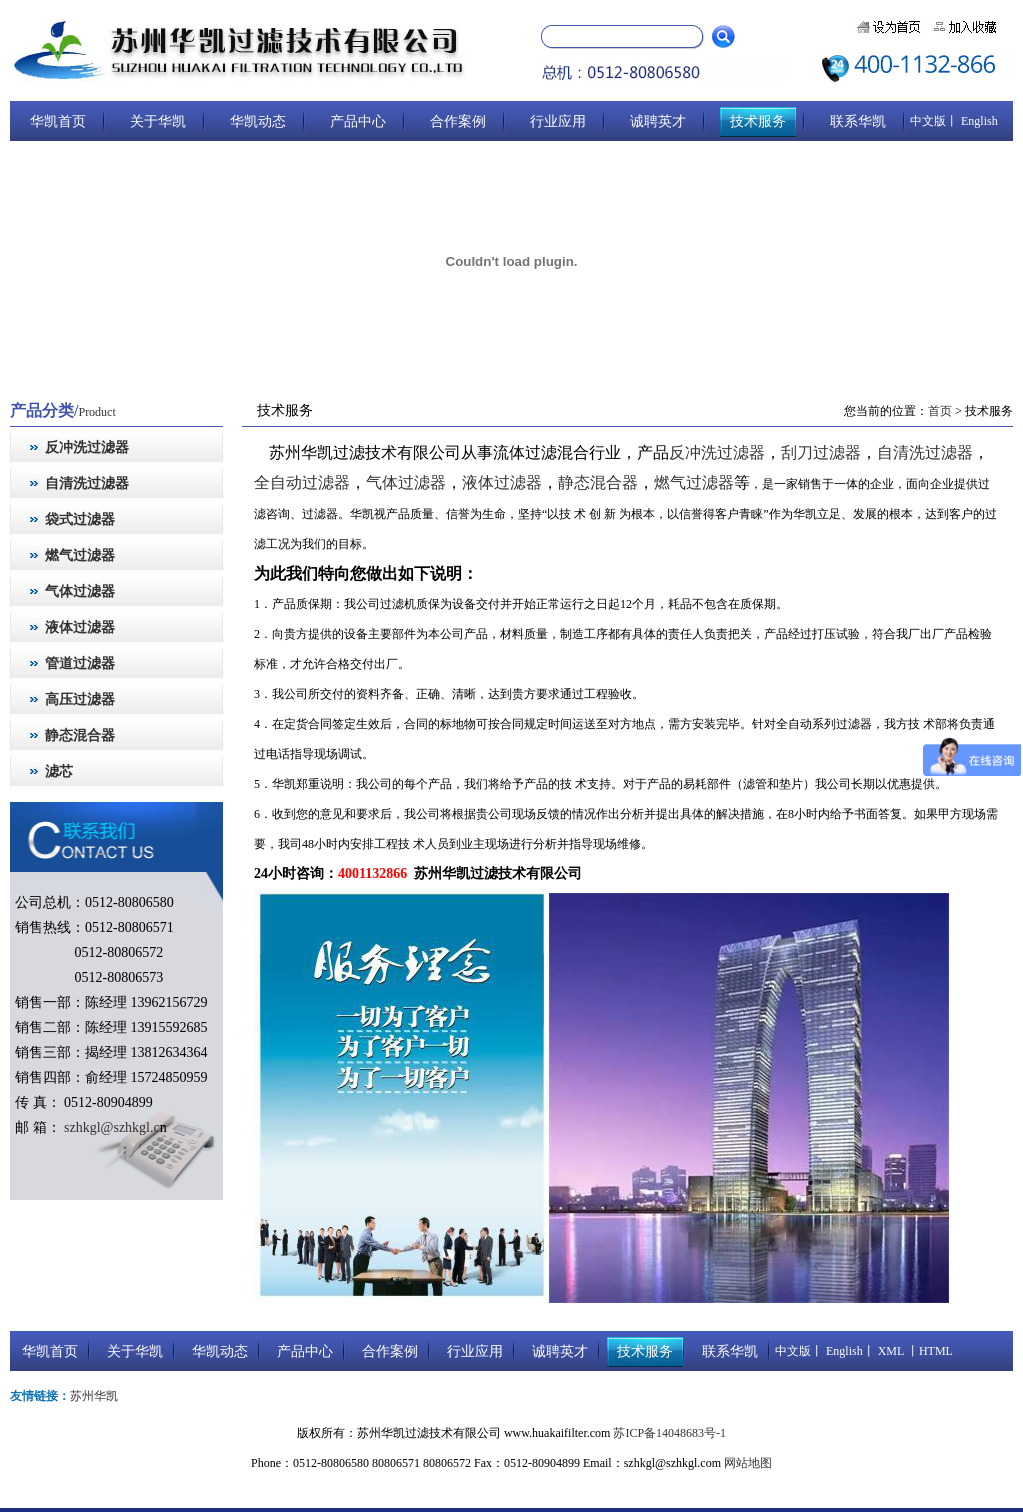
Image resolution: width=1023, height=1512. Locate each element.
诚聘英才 (658, 121)
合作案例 (458, 121)
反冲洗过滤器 (717, 454)
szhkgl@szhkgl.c (110, 1127)
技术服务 (758, 121)
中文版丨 (934, 121)
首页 (940, 411)
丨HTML (928, 1355)
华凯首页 (58, 121)
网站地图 (748, 1467)
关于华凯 (158, 121)
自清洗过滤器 (925, 454)
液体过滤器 (502, 486)
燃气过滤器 (694, 486)
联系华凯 (858, 121)
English (978, 121)
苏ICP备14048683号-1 (669, 1437)
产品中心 (358, 121)
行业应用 (558, 121)
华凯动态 (258, 121)
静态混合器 (598, 486)
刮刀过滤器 (821, 454)
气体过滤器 (406, 486)
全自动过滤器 (302, 486)
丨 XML (883, 1355)
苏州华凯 (94, 1400)
